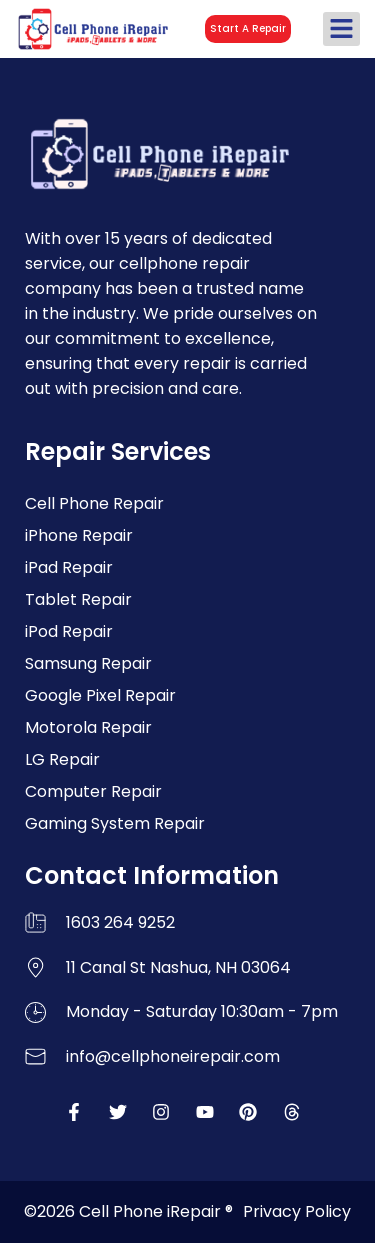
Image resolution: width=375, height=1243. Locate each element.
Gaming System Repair (115, 823)
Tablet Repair (78, 599)
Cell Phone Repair (94, 503)
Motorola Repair (88, 727)
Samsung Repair (88, 663)
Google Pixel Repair (100, 695)
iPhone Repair (79, 535)
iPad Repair (69, 567)
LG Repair (62, 759)
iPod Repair (69, 631)
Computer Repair (93, 791)
